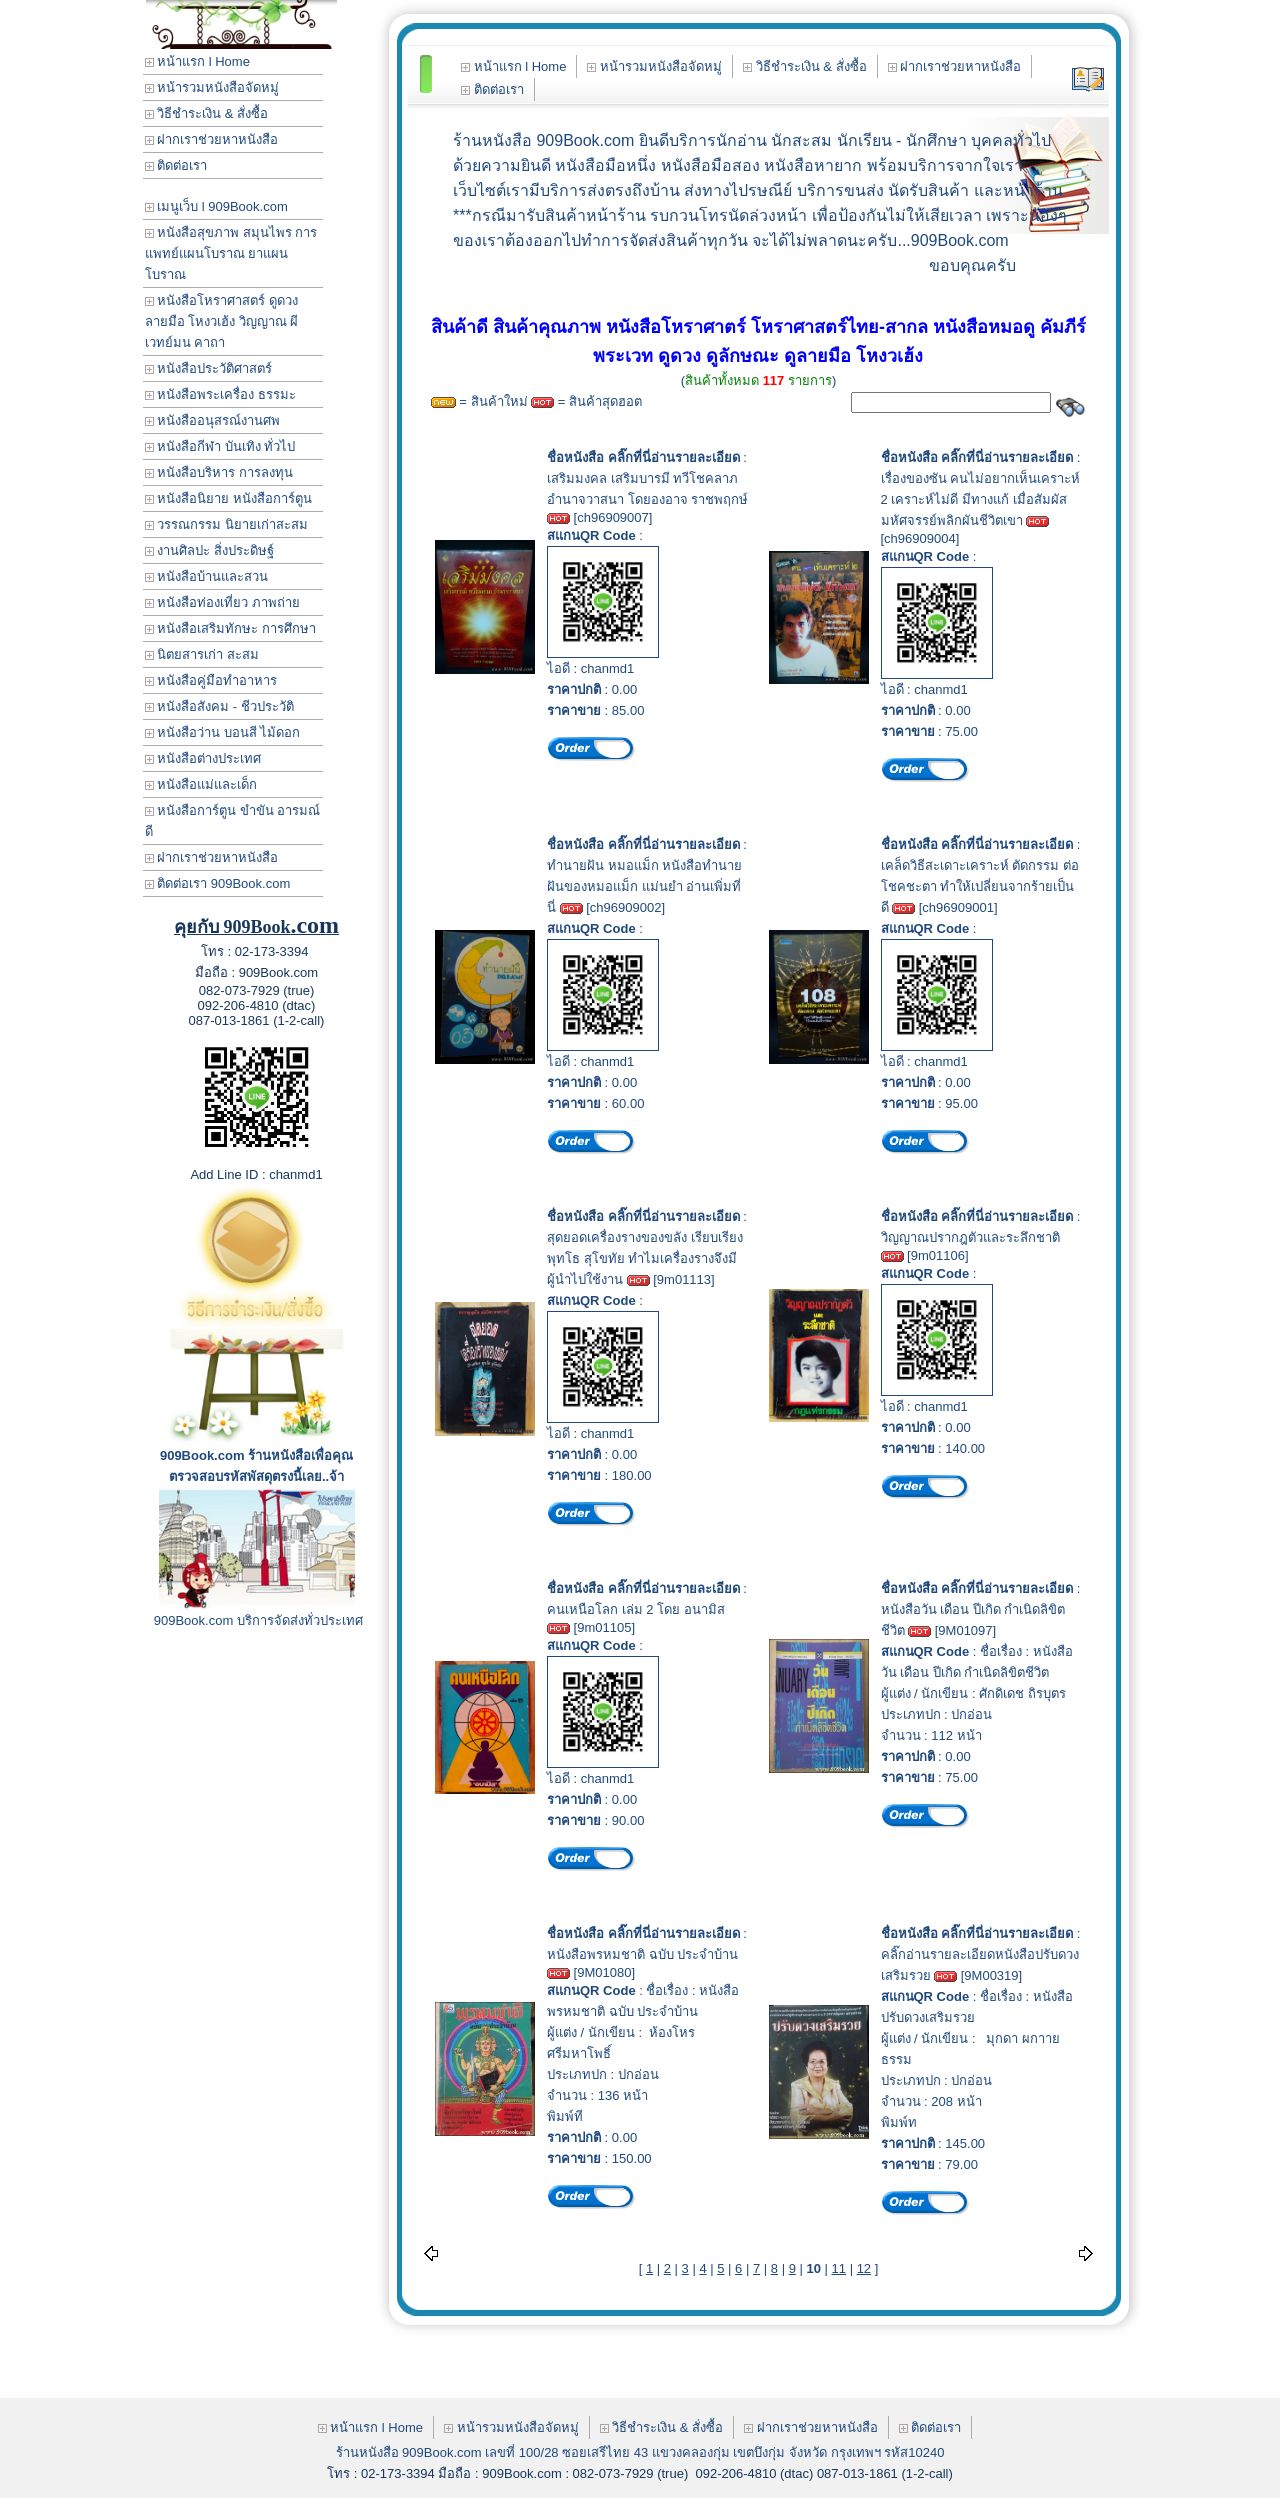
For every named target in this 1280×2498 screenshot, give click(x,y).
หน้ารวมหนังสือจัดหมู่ (212, 87)
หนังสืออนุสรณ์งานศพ (213, 420)
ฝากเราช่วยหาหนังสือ (212, 139)
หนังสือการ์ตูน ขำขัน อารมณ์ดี (233, 821)
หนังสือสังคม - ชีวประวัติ (219, 706)
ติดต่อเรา (176, 165)
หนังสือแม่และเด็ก (201, 784)
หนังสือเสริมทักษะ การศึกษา (230, 628)
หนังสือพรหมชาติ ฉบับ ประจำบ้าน (642, 1954)
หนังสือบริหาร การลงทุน (219, 472)
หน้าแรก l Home (197, 61)
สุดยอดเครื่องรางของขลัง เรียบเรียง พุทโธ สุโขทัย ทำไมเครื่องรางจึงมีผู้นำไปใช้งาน (645, 1258)
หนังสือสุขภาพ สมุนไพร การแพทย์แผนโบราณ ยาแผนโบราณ (231, 253)
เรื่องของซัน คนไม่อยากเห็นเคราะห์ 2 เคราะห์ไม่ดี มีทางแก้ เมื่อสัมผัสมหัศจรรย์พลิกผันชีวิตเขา (981, 499)
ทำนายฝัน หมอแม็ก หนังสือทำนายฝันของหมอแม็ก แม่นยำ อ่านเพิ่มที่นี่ (644, 886)
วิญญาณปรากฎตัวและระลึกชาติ (970, 1237)
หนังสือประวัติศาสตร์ (209, 368)
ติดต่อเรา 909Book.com (218, 883)
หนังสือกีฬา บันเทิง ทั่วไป (220, 446)
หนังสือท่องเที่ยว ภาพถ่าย (222, 602)
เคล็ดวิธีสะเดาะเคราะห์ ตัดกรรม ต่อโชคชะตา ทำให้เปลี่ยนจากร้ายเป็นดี (980, 886)
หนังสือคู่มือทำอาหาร (211, 680)
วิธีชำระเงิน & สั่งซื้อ (207, 113)
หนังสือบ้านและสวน (207, 576)
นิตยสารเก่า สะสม (202, 654)
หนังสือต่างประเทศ (203, 758)
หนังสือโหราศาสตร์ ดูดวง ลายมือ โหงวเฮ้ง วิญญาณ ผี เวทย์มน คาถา (222, 321)
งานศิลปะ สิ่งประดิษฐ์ (209, 550)
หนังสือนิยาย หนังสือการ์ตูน (228, 498)
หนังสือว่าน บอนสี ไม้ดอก (223, 732)
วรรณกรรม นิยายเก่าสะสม (226, 524)
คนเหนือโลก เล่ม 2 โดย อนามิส (636, 1609)
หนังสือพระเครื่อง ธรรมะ (220, 394)
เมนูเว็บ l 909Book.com (216, 206)
